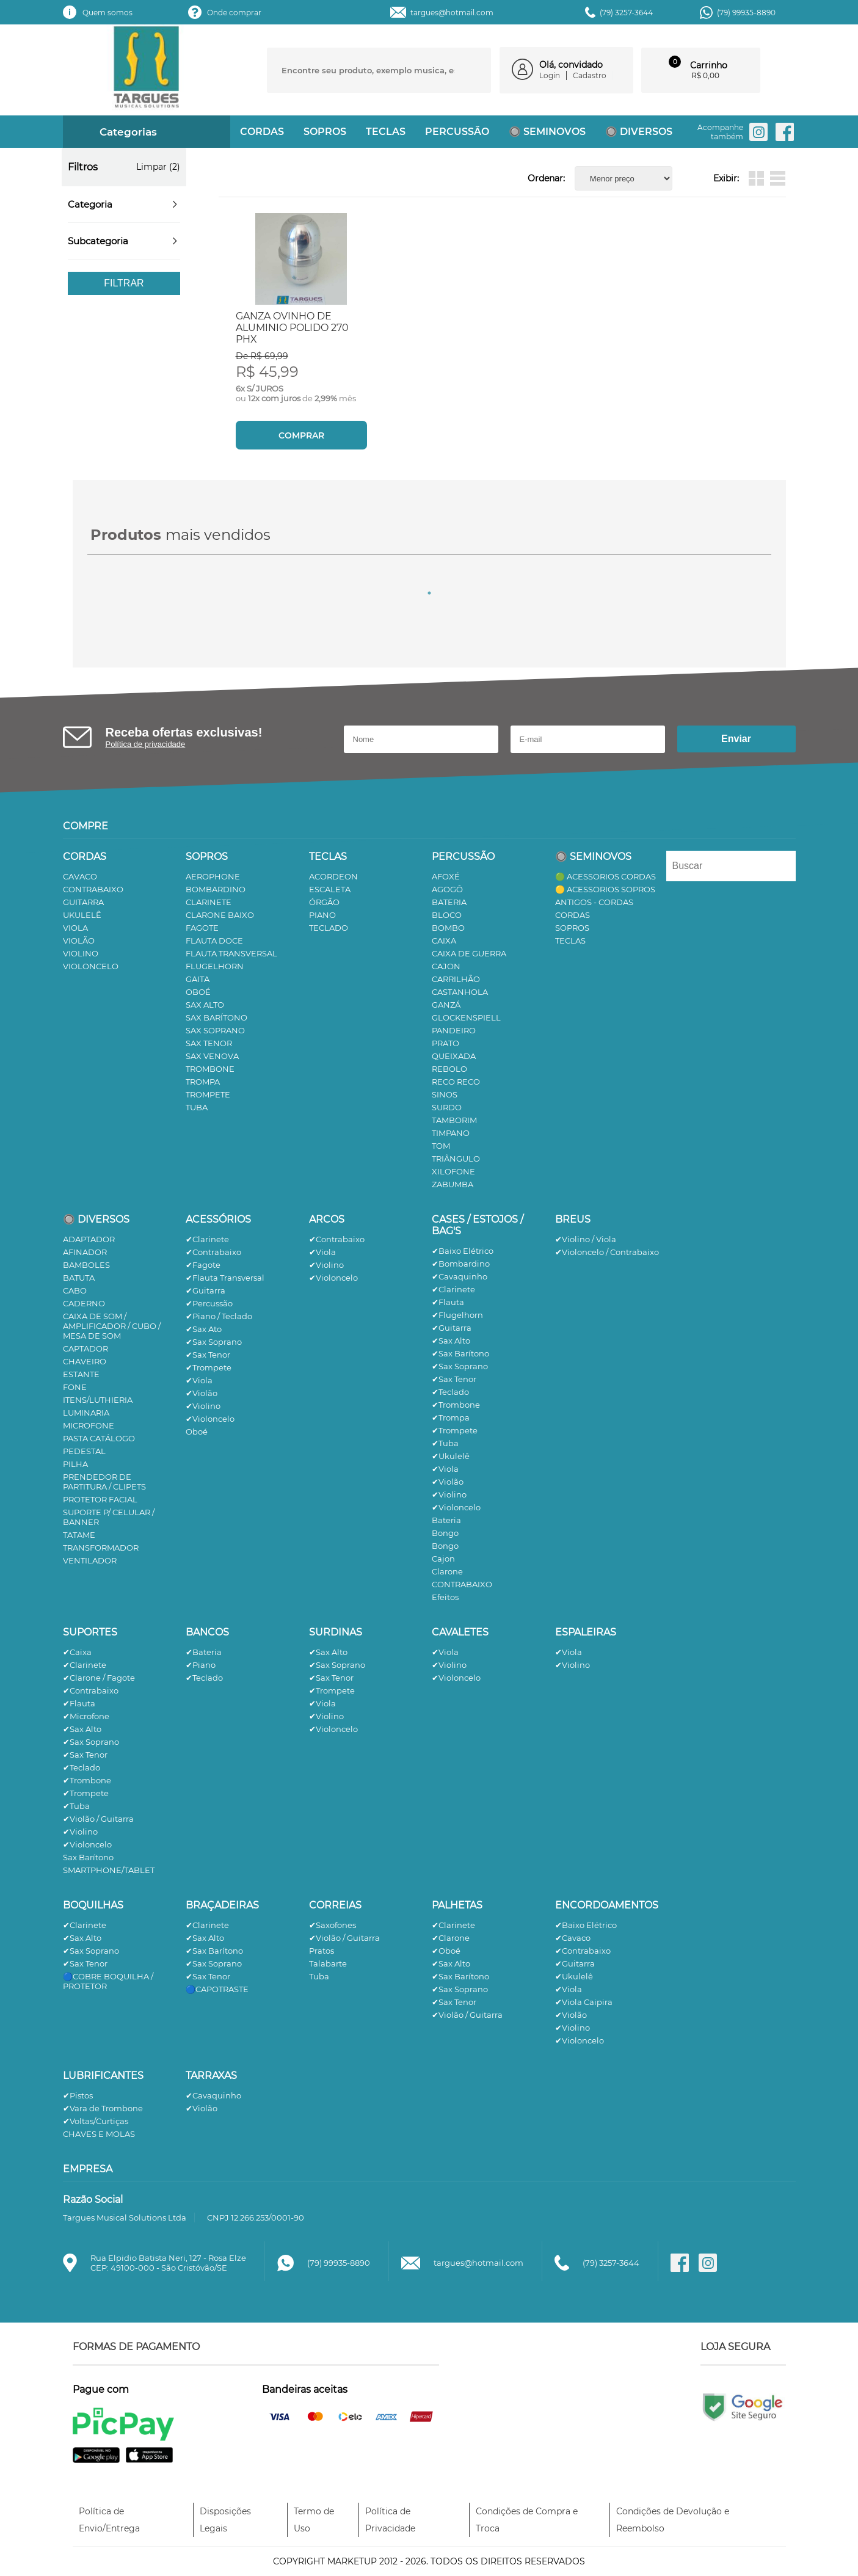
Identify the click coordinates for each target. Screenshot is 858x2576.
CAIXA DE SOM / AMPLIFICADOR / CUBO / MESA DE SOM (112, 1326)
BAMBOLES (86, 1265)
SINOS (444, 1094)
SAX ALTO (205, 1005)
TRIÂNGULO (456, 1158)
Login (549, 75)
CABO (75, 1290)
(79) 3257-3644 (626, 12)
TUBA (197, 1107)
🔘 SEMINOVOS (547, 131)
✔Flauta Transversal (225, 1278)
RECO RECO (456, 1081)
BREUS (573, 1219)
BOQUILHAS (93, 1905)
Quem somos (107, 12)
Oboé (197, 1431)
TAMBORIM (454, 1120)
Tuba (319, 1976)
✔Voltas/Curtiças (95, 2121)
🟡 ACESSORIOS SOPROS (605, 889)
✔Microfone (86, 1716)
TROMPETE (208, 1094)
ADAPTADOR (89, 1239)
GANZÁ (446, 1005)
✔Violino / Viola (585, 1239)
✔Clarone (451, 1938)
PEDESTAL (84, 1451)
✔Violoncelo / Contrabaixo (607, 1252)
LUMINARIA (86, 1412)
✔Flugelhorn (457, 1315)
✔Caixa (77, 1652)
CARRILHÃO (456, 979)
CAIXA (444, 940)
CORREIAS (335, 1905)
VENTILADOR (90, 1560)
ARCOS (326, 1219)
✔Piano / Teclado (219, 1316)
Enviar (736, 738)
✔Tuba (445, 1443)
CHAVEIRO (84, 1361)
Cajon (443, 1558)
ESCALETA (330, 889)
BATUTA (79, 1278)
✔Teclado (450, 1392)
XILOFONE (453, 1171)
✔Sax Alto (451, 1340)
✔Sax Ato (204, 1329)
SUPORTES (90, 1632)
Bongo (445, 1533)
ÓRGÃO (324, 902)
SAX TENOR (209, 1043)
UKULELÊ (82, 915)
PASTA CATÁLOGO (99, 1438)
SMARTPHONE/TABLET (109, 1870)
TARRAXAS (211, 2075)
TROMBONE (210, 1069)
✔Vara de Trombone (103, 2108)
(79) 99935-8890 (746, 12)
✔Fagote (203, 1265)
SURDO (447, 1107)
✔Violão (201, 1393)
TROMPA (203, 1081)
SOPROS (325, 131)
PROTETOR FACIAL (100, 1499)
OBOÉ (198, 992)
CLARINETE (208, 902)
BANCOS (207, 1632)
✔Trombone (456, 1405)
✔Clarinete (207, 1239)
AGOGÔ (447, 889)
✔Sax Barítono (460, 1353)
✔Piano (201, 1665)
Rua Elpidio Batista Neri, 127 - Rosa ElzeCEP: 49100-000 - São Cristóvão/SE (168, 2262)
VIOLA (75, 928)
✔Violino (203, 1406)
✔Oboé (446, 1951)
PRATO (445, 1043)
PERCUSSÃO (457, 131)
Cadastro (589, 75)
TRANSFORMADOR (101, 1547)
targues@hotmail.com (451, 12)
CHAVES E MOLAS (99, 2134)
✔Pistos (78, 2095)
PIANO (322, 915)
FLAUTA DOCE (214, 940)
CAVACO (80, 876)
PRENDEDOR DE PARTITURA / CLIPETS (104, 1481)
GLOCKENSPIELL (466, 1017)
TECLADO (328, 928)
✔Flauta (448, 1302)
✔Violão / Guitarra (98, 1819)
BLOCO (447, 915)
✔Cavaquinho (459, 1276)
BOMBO (448, 928)
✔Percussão (209, 1303)
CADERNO (84, 1303)
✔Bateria (204, 1652)
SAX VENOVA (212, 1056)
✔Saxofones (332, 1925)
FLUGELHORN (215, 966)
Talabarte (328, 1963)
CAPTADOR (85, 1348)
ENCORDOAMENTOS (606, 1905)
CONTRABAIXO (93, 889)
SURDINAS (335, 1632)
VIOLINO (80, 953)
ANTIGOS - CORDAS (594, 902)
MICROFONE (88, 1425)
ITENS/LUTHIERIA (98, 1400)
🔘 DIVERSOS (638, 131)
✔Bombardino (461, 1263)
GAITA (197, 979)
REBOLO (449, 1069)
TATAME (79, 1535)
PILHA (75, 1464)
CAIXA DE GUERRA (469, 953)
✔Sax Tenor (208, 1354)
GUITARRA (83, 902)
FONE (75, 1387)
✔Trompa (451, 1417)
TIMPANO (451, 1133)
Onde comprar (234, 12)
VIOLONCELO (90, 966)
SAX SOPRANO (215, 1030)
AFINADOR (85, 1252)
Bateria (446, 1520)
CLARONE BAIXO (220, 915)
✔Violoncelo (210, 1419)
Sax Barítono (88, 1857)
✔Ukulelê (451, 1456)
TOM (441, 1146)
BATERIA (449, 902)
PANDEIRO (454, 1030)
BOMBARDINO (215, 889)
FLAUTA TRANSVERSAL (231, 953)
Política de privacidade (146, 744)
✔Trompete (208, 1367)
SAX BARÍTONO (216, 1017)
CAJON (446, 966)
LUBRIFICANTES (103, 2075)
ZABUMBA (452, 1184)
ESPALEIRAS (585, 1632)
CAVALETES (460, 1632)
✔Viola (199, 1380)
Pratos (321, 1951)
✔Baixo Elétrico (462, 1251)
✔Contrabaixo (213, 1252)
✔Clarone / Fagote (99, 1678)
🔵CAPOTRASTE (217, 1989)
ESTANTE (81, 1374)
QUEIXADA (454, 1056)
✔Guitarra (205, 1290)
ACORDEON (333, 876)
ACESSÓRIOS (218, 1219)
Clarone (447, 1571)
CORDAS (262, 131)
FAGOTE (202, 928)
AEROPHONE (213, 876)
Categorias (117, 131)
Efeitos (445, 1597)
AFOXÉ (446, 876)
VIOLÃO (79, 940)
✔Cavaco (573, 1938)
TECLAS (385, 131)
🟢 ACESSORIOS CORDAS (605, 876)
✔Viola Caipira (584, 2002)
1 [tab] (429, 593)
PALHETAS (457, 1905)
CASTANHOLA (460, 992)
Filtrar (124, 283)
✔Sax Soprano (214, 1342)
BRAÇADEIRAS (222, 1905)
